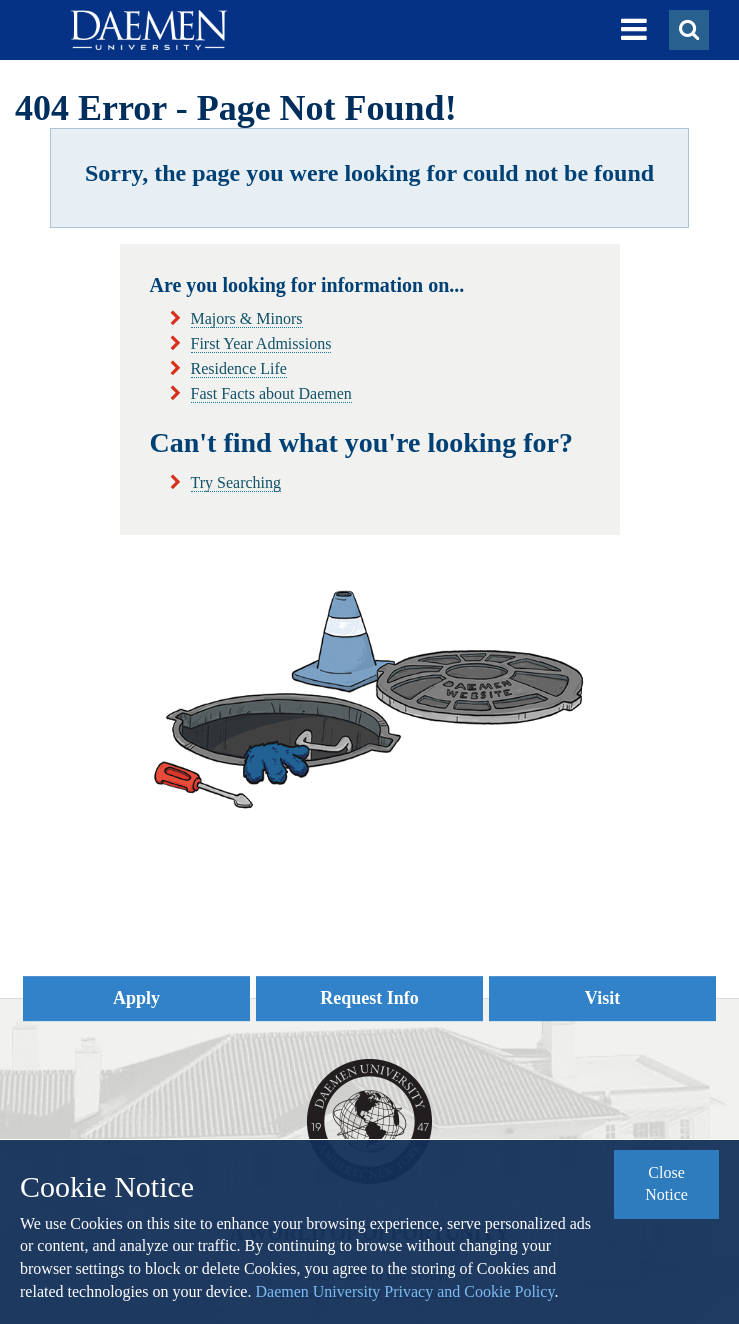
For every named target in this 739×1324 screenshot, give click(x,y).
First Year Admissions (261, 343)
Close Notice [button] (666, 1184)
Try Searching (236, 482)
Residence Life (239, 368)
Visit (602, 998)
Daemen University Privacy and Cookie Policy (404, 1291)
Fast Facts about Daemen (271, 393)
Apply (136, 998)
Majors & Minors (247, 318)
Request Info (369, 998)
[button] (634, 30)
